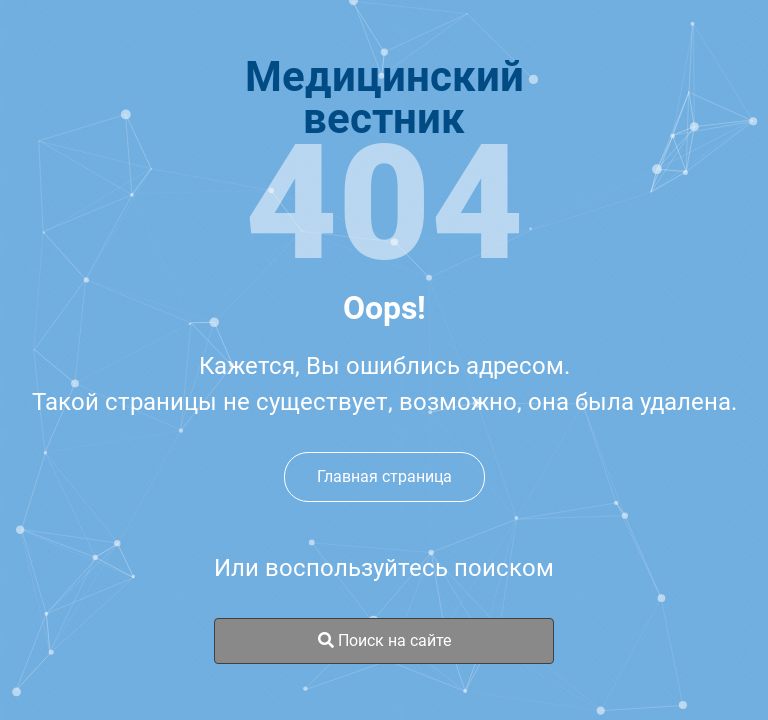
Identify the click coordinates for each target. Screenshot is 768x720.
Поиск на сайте (384, 640)
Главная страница (384, 476)
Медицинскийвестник (384, 98)
